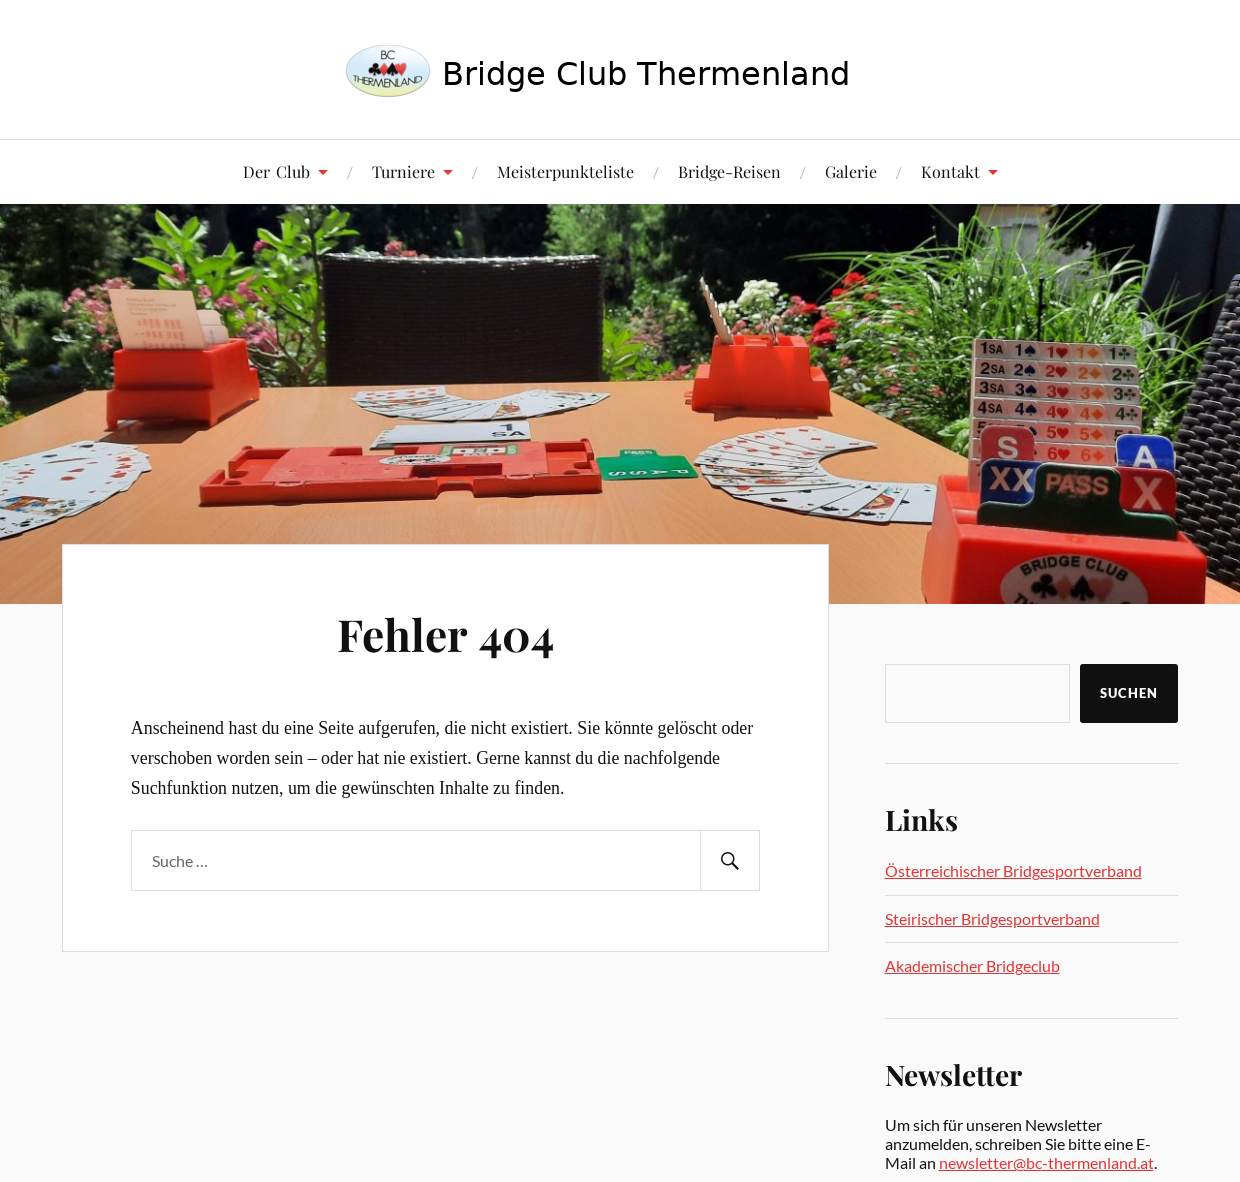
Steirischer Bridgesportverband (992, 918)
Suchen (1129, 693)
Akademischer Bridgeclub (972, 965)
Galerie (851, 171)
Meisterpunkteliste (565, 171)
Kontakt (950, 171)
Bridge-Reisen (729, 171)
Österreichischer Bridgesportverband (1013, 870)
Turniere (403, 171)
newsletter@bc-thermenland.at (1046, 1162)
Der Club (276, 171)
